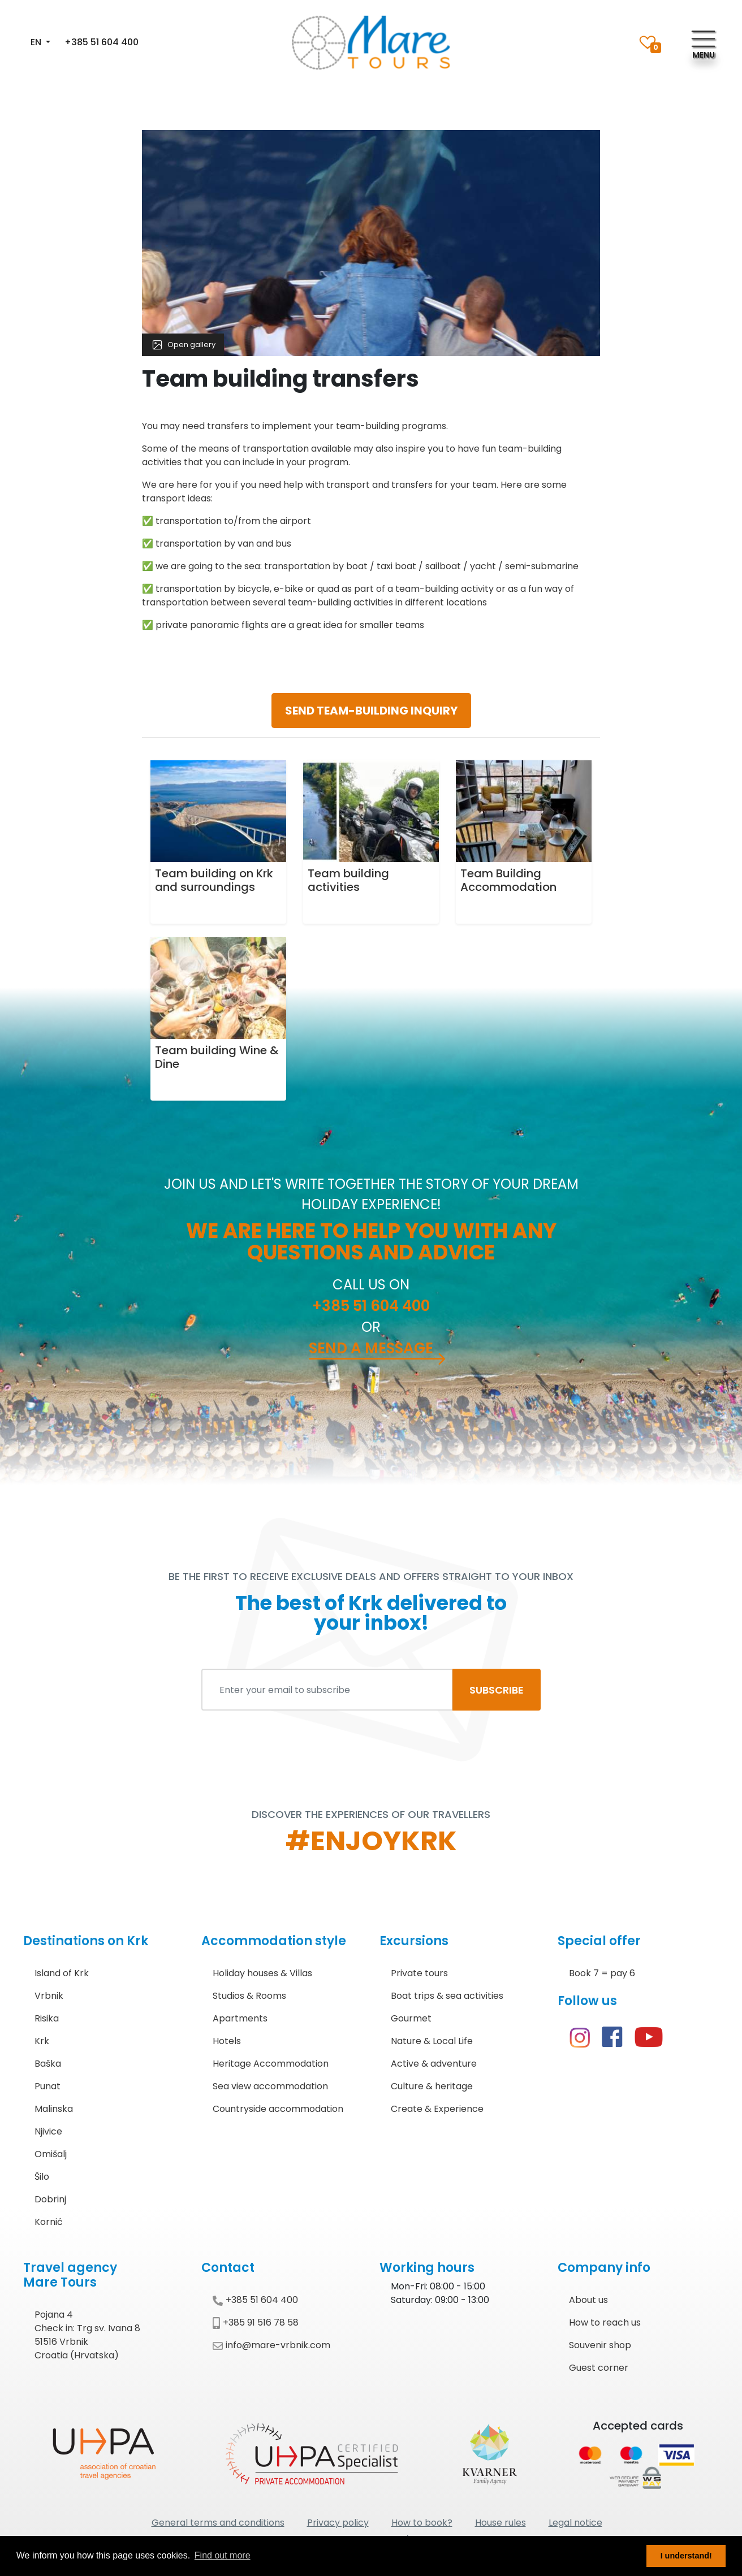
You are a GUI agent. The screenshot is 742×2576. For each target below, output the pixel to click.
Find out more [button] (223, 2555)
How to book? (421, 2522)
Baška (47, 2063)
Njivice (48, 2131)
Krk (41, 2040)
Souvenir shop (600, 2345)
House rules (500, 2522)
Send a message (371, 1348)
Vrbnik (48, 1995)
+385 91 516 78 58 (256, 2322)
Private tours (419, 1973)
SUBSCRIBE (496, 1690)
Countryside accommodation (278, 2108)
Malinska (53, 2108)
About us (588, 2299)
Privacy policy (338, 2522)
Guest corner (598, 2367)
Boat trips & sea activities (447, 1995)
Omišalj (50, 2154)
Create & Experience (437, 2108)
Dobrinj (50, 2199)
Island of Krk (61, 1973)
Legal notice (575, 2522)
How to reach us (605, 2322)
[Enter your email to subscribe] (327, 1690)
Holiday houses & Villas (262, 1973)
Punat (47, 2086)
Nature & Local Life (432, 2040)
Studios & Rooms (249, 1995)
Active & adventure (434, 2063)
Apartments (240, 2018)
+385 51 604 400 (101, 42)
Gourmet (411, 2018)
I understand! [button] (686, 2555)
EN (37, 42)
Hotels (227, 2040)
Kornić (48, 2221)
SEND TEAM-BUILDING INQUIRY (371, 710)
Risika (46, 2018)
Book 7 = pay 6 (602, 1973)
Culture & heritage (432, 2086)
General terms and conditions (218, 2522)
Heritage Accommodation (271, 2063)
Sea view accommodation (270, 2086)
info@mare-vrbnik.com (271, 2345)
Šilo (41, 2176)
